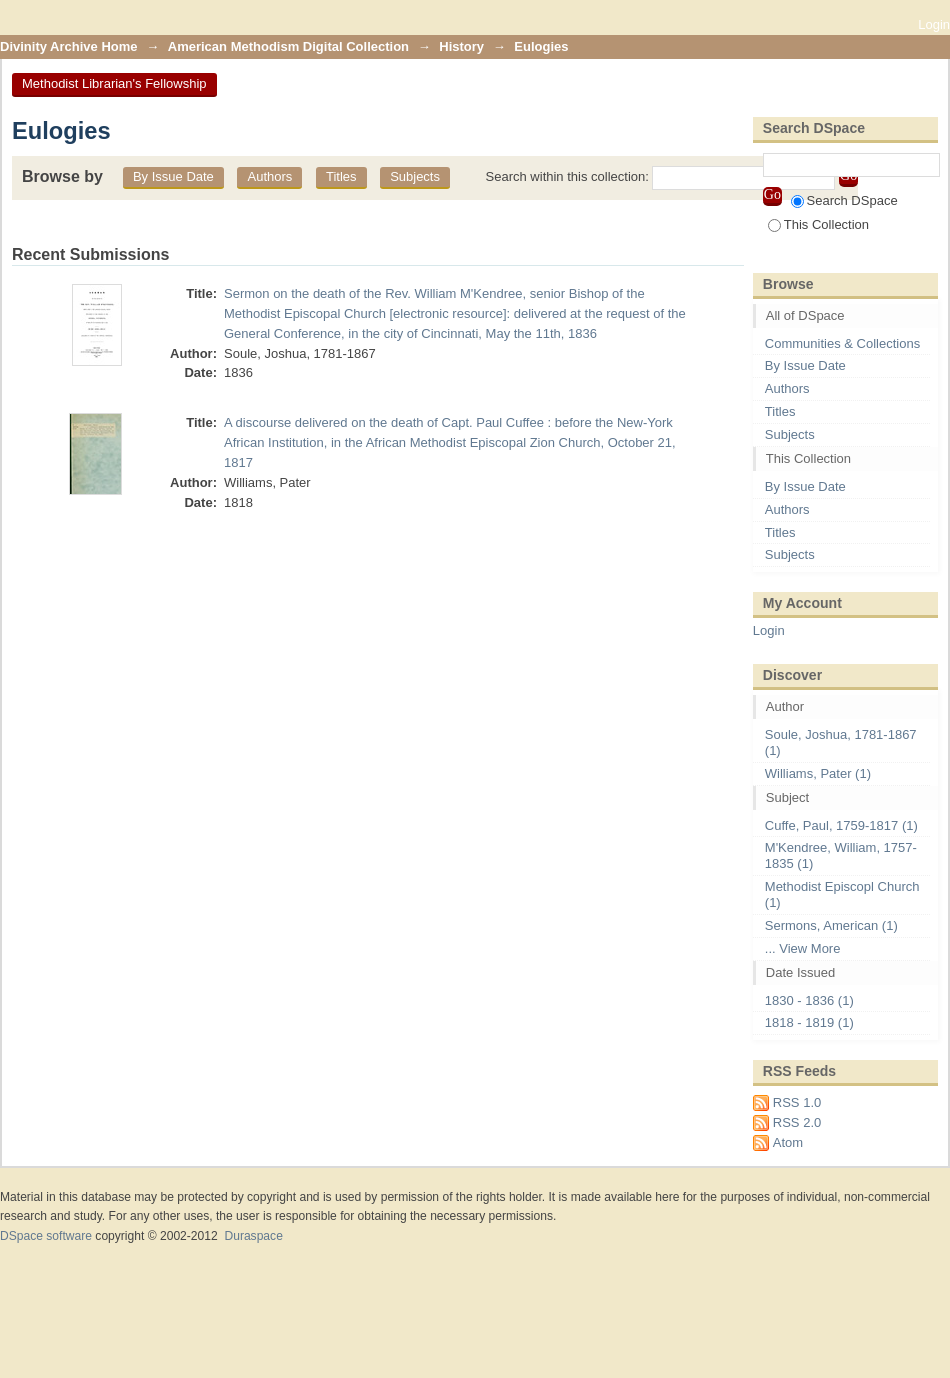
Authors (269, 176)
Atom (788, 1142)
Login (934, 24)
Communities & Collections (842, 343)
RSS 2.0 (797, 1122)
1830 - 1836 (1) (809, 1000)
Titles (341, 176)
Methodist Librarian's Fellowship (114, 83)
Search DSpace (844, 200)
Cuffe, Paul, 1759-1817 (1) (841, 825)
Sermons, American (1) (831, 925)
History (461, 46)
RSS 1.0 (797, 1102)
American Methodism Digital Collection (288, 46)
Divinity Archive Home (69, 46)
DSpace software (46, 1236)
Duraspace (253, 1236)
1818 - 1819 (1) (809, 1022)
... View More (803, 948)
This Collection (818, 224)
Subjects (415, 176)
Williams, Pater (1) (818, 773)
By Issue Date (173, 176)
